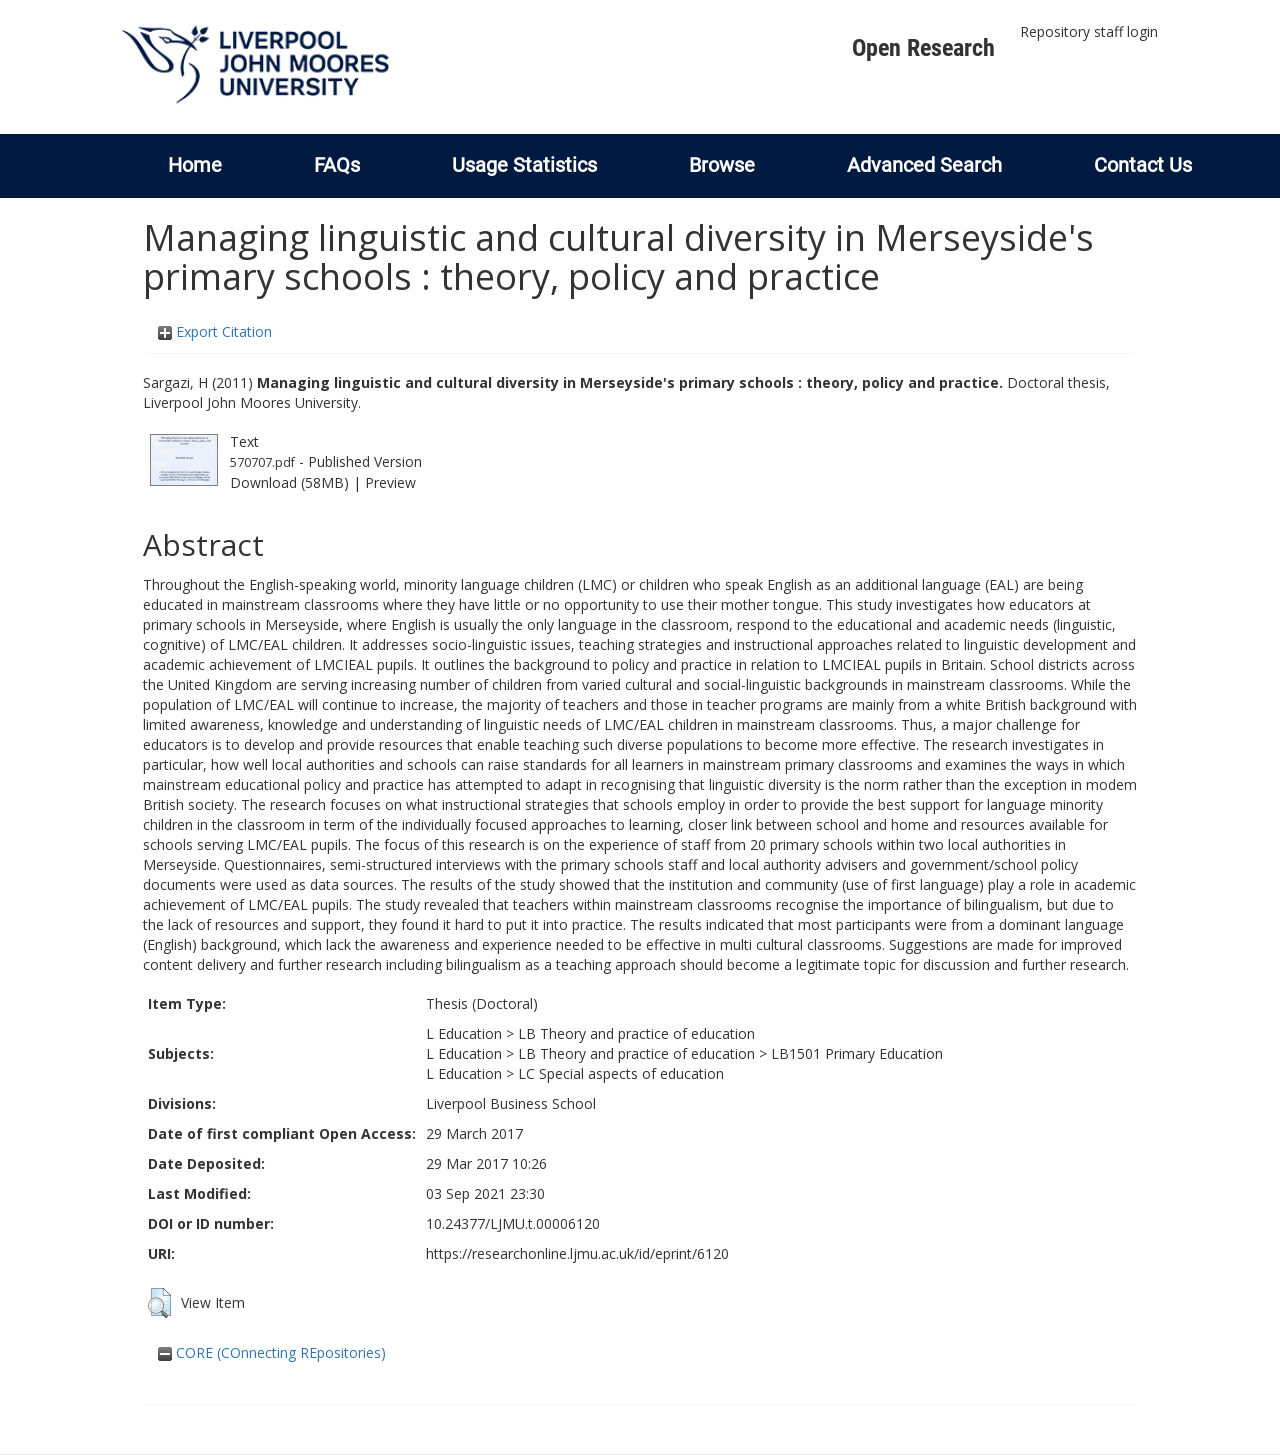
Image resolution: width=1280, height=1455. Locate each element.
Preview (390, 482)
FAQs (337, 165)
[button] (159, 1303)
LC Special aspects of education (621, 1073)
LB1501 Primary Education (857, 1053)
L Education (464, 1033)
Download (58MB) (289, 482)
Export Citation (215, 331)
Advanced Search (924, 165)
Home (195, 165)
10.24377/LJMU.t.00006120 (513, 1223)
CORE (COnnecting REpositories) (272, 1352)
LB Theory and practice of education (636, 1033)
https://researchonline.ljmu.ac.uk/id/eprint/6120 (577, 1253)
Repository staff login (1089, 31)
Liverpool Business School (511, 1103)
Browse (722, 165)
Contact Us (1143, 165)
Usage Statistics (524, 165)
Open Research (923, 48)
